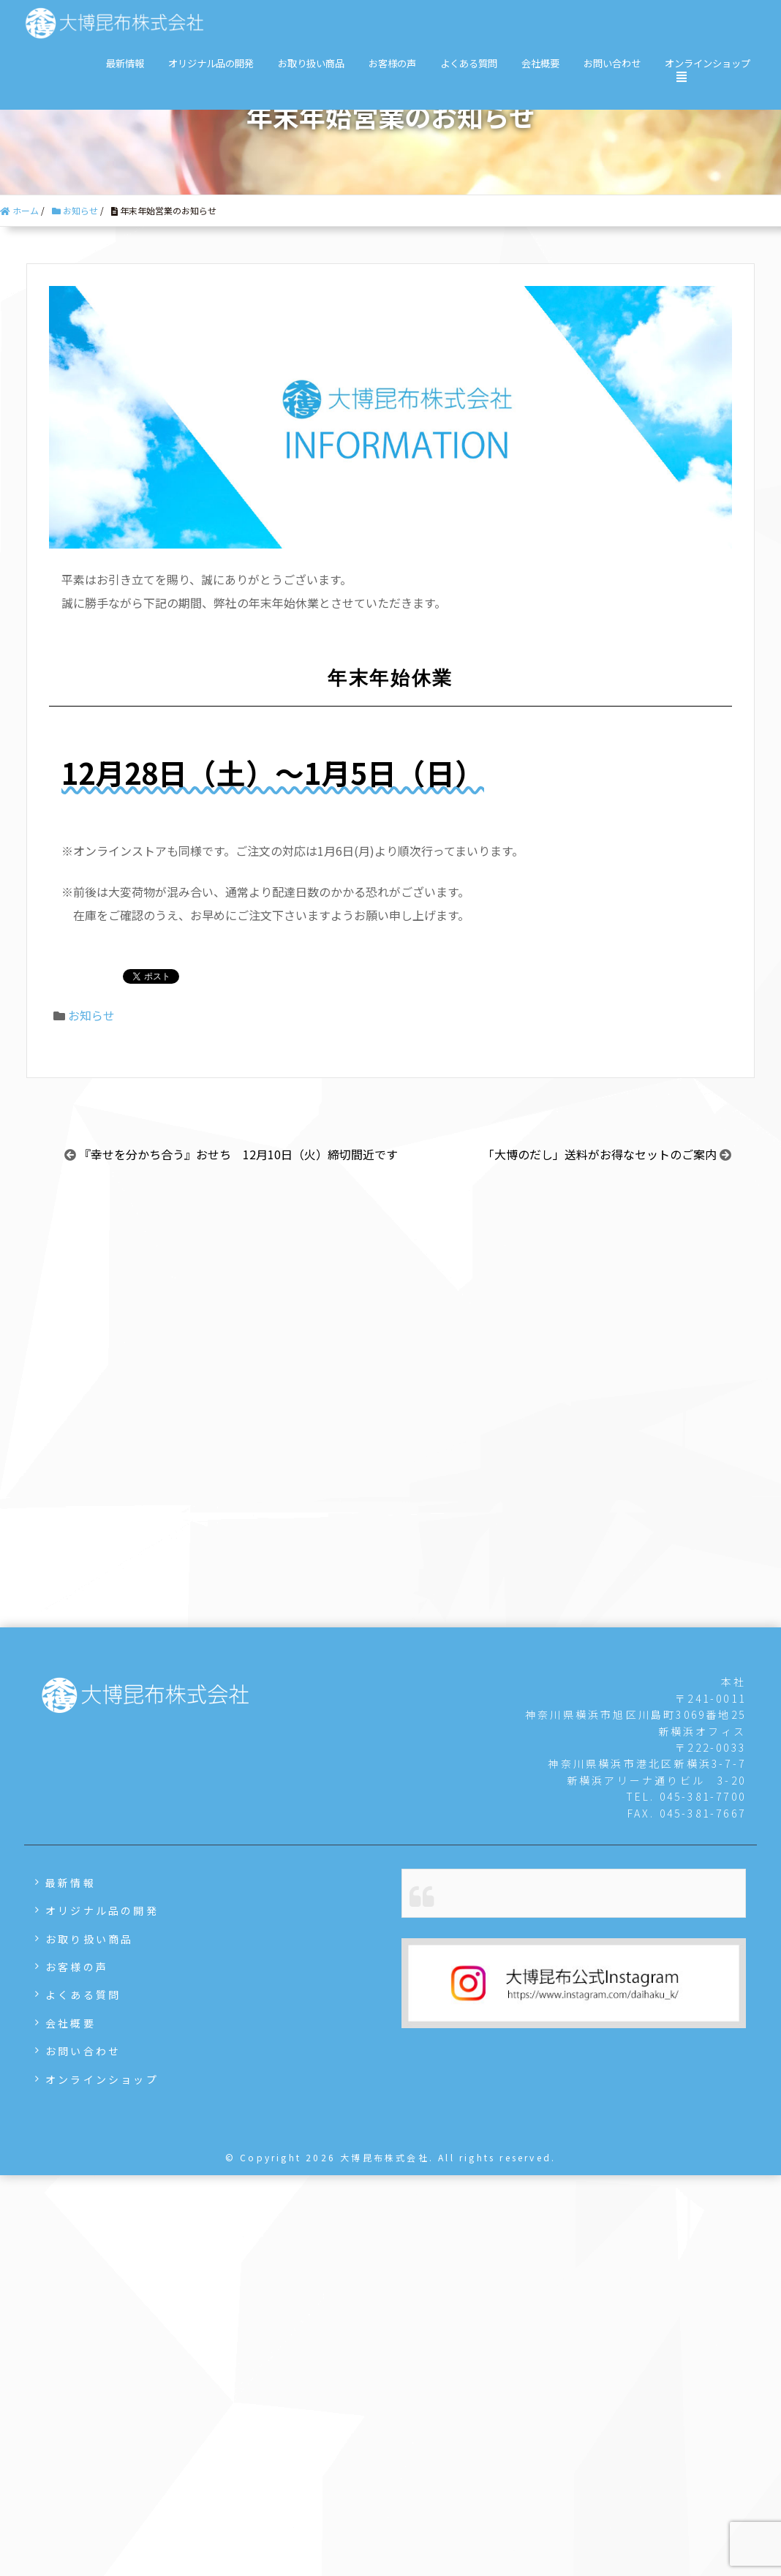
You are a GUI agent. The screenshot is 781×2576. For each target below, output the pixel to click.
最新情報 (125, 63)
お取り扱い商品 (311, 63)
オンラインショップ (707, 63)
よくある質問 (468, 63)
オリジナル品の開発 (211, 63)
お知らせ (91, 1015)
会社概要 (540, 63)
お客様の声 (392, 63)
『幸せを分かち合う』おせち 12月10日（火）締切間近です (238, 1155)
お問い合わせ (612, 63)
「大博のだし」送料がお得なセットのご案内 (600, 1155)
